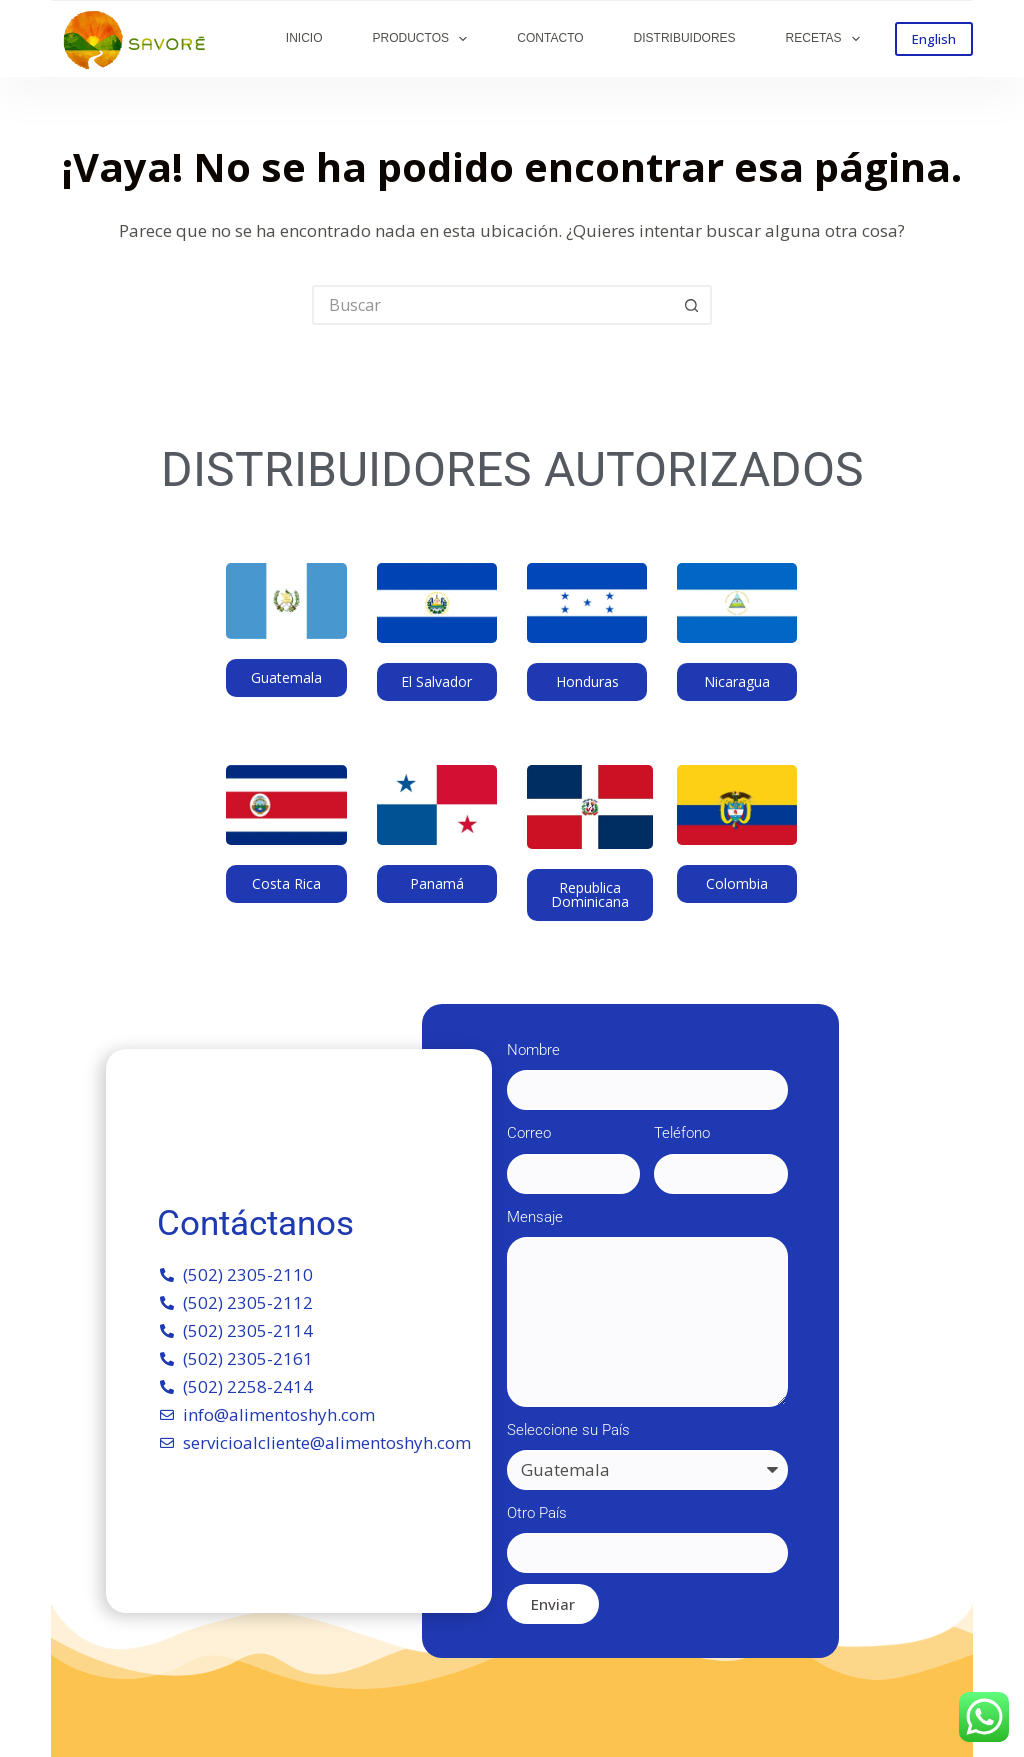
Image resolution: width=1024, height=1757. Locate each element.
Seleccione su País (568, 1430)
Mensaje (535, 1217)
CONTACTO (550, 38)
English (934, 39)
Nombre (533, 1050)
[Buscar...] (492, 305)
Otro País (537, 1513)
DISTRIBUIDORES (685, 38)
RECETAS (827, 39)
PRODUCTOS (424, 39)
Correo (529, 1133)
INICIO (304, 38)
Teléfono (682, 1133)
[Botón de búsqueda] (692, 305)
